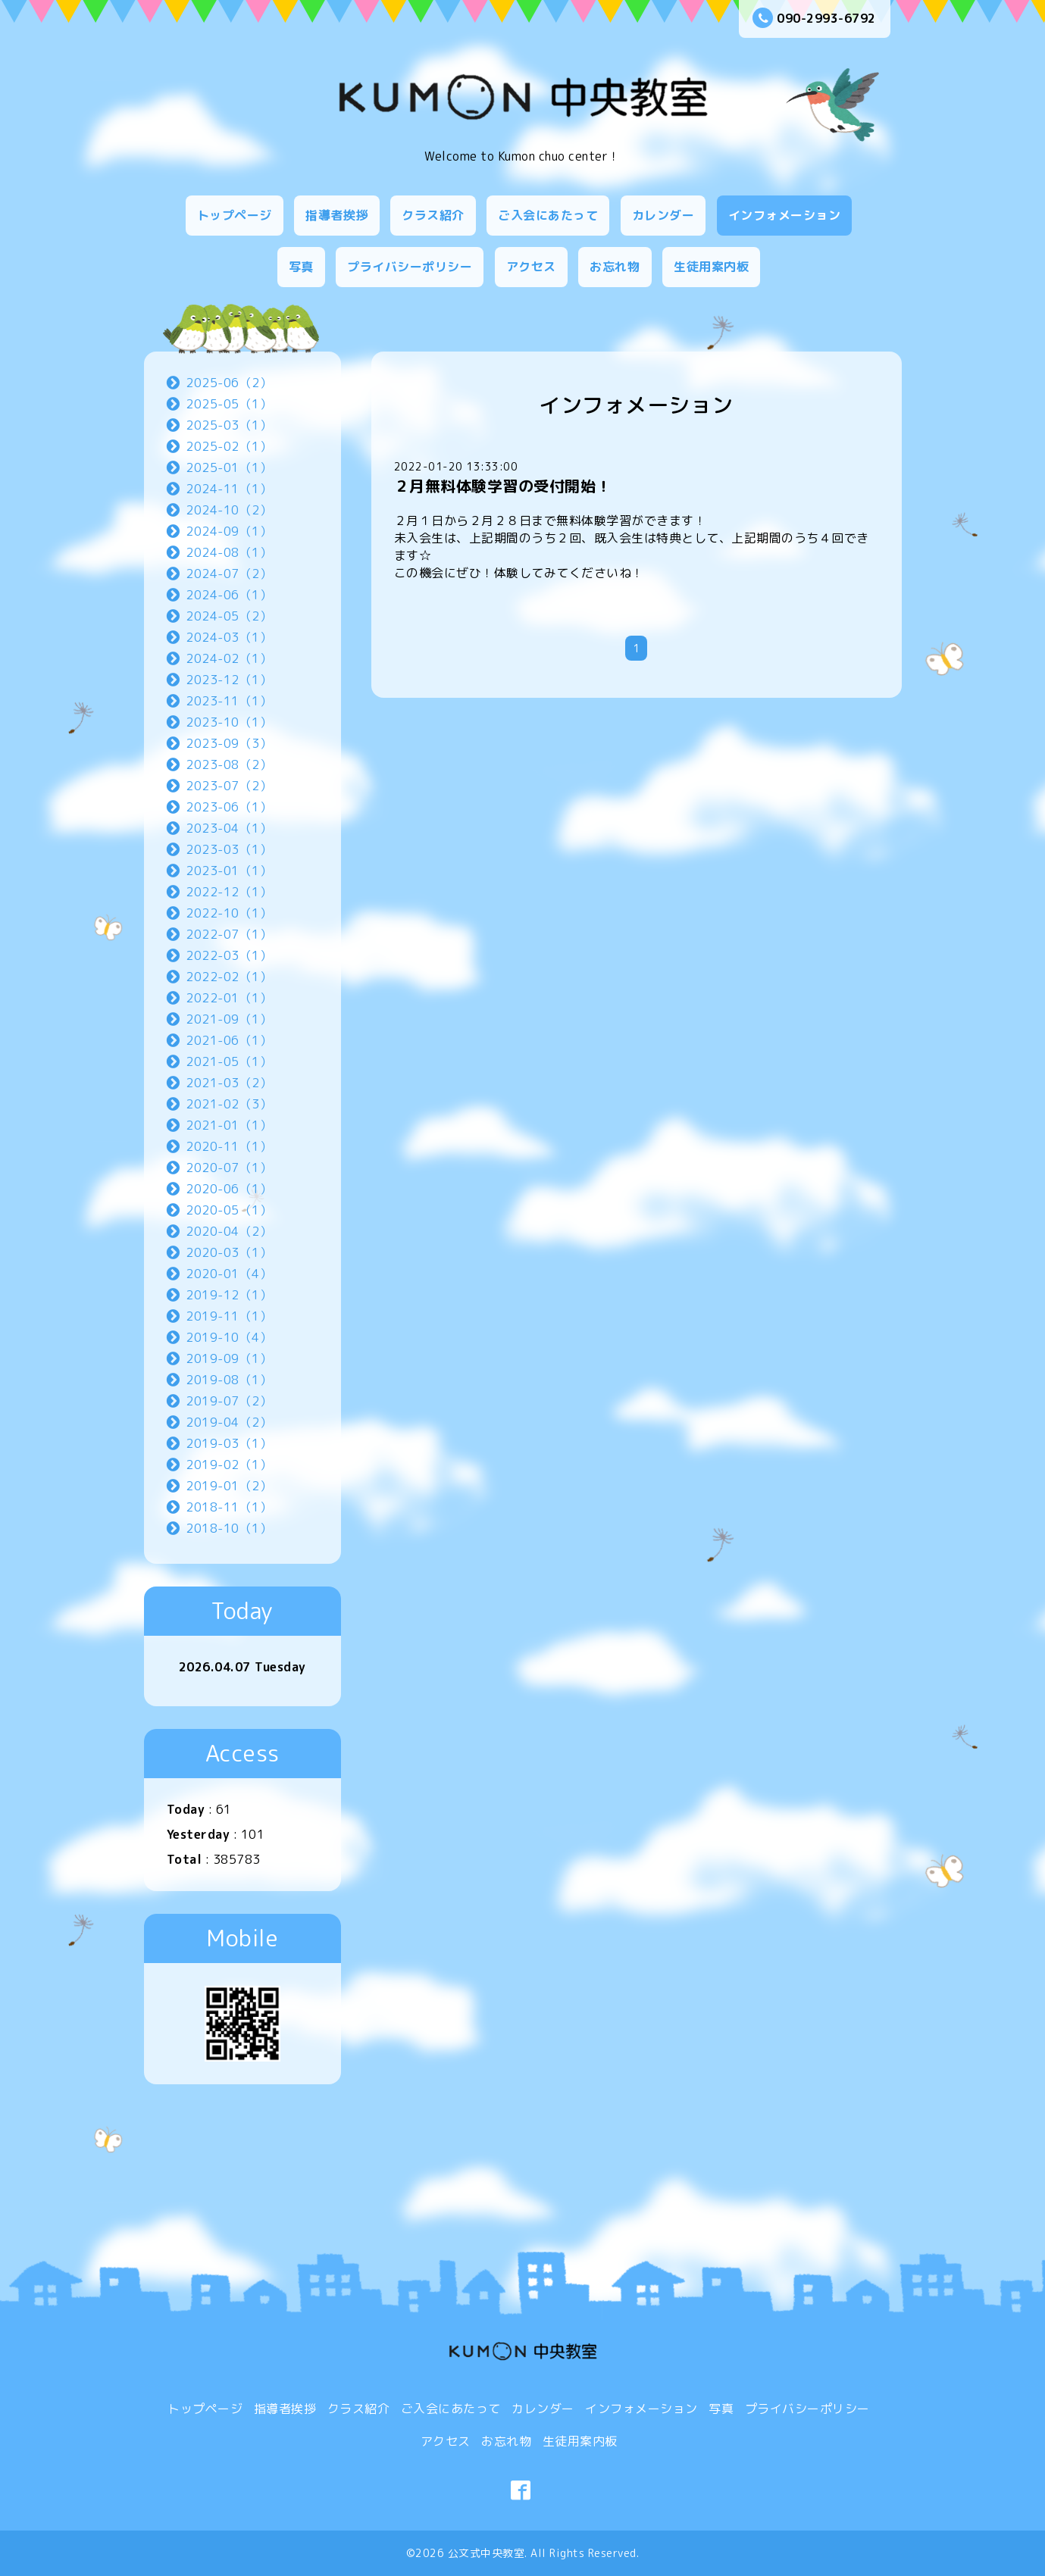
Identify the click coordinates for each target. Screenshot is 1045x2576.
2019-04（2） (229, 1422)
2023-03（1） (229, 849)
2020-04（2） (229, 1231)
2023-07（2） (229, 785)
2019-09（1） (229, 1358)
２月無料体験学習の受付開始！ (503, 485)
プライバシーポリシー (409, 266)
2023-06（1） (229, 807)
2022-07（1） (229, 934)
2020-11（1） (229, 1146)
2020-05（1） (229, 1210)
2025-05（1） (229, 403)
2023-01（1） (229, 870)
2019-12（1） (229, 1294)
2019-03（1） (229, 1443)
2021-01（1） (229, 1125)
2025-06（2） (229, 382)
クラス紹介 (433, 215)
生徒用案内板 (711, 266)
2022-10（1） (229, 913)
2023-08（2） (229, 764)
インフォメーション (784, 215)
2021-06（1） (229, 1040)
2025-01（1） (229, 467)
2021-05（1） (229, 1061)
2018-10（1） (229, 1528)
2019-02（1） (229, 1464)
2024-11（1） (229, 488)
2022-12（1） (229, 891)
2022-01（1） (229, 997)
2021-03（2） (229, 1082)
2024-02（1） (229, 658)
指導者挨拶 (336, 215)
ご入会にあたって (548, 215)
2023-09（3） (229, 743)
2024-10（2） (229, 510)
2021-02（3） (229, 1104)
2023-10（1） (229, 722)
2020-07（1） (229, 1167)
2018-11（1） (229, 1507)
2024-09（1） (229, 531)
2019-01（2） (229, 1485)
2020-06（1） (229, 1188)
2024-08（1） (229, 552)
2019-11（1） (229, 1316)
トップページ (234, 215)
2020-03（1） (229, 1252)
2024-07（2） (229, 573)
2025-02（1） (229, 446)
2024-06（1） (229, 594)
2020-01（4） (229, 1273)
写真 (301, 266)
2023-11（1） (229, 700)
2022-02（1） (229, 976)
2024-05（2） (229, 616)
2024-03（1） (229, 637)
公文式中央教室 (486, 2553)
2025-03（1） (229, 425)
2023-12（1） (229, 679)
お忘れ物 (615, 266)
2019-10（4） (229, 1337)
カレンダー (663, 215)
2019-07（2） (229, 1401)
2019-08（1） (229, 1379)
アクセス (531, 266)
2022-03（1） (229, 955)
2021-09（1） (229, 1019)
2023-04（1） (229, 828)
